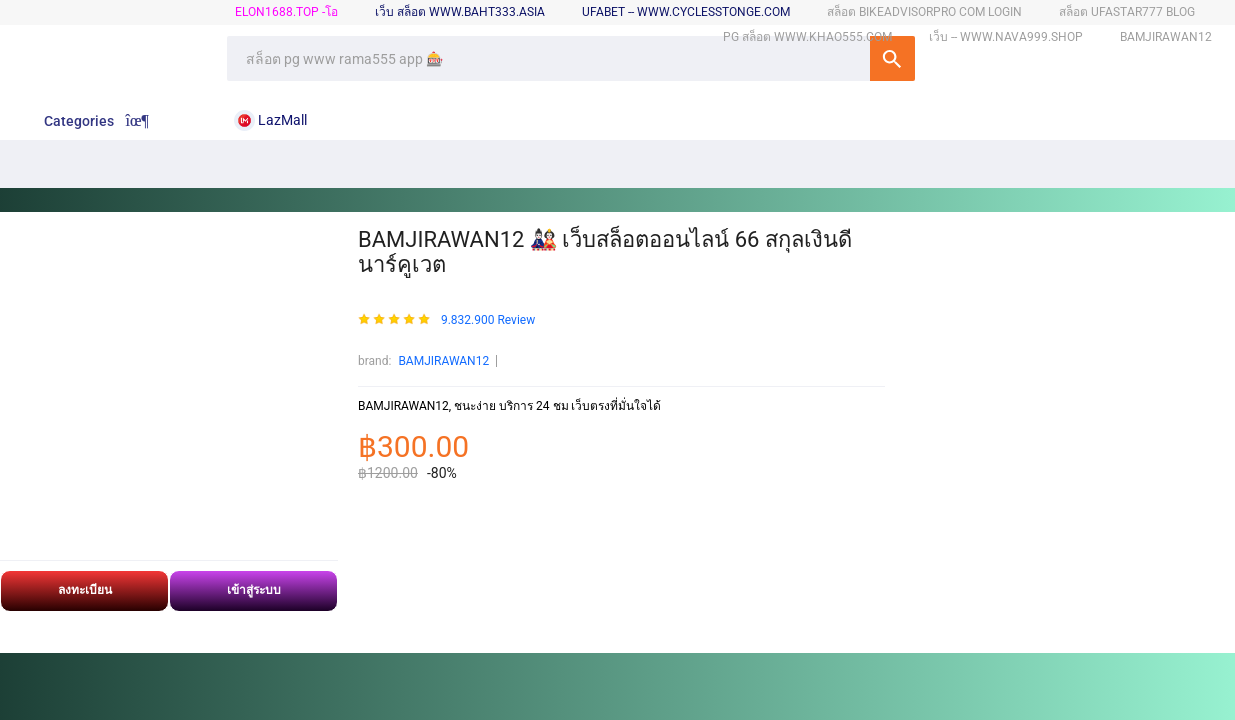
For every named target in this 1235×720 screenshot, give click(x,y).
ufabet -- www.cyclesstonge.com (686, 12)
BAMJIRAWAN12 (443, 361)
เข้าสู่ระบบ (254, 590)
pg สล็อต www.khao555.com (807, 37)
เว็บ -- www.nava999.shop (1006, 37)
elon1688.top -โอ (286, 12)
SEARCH (892, 58)
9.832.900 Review (488, 320)
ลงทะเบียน (85, 590)
